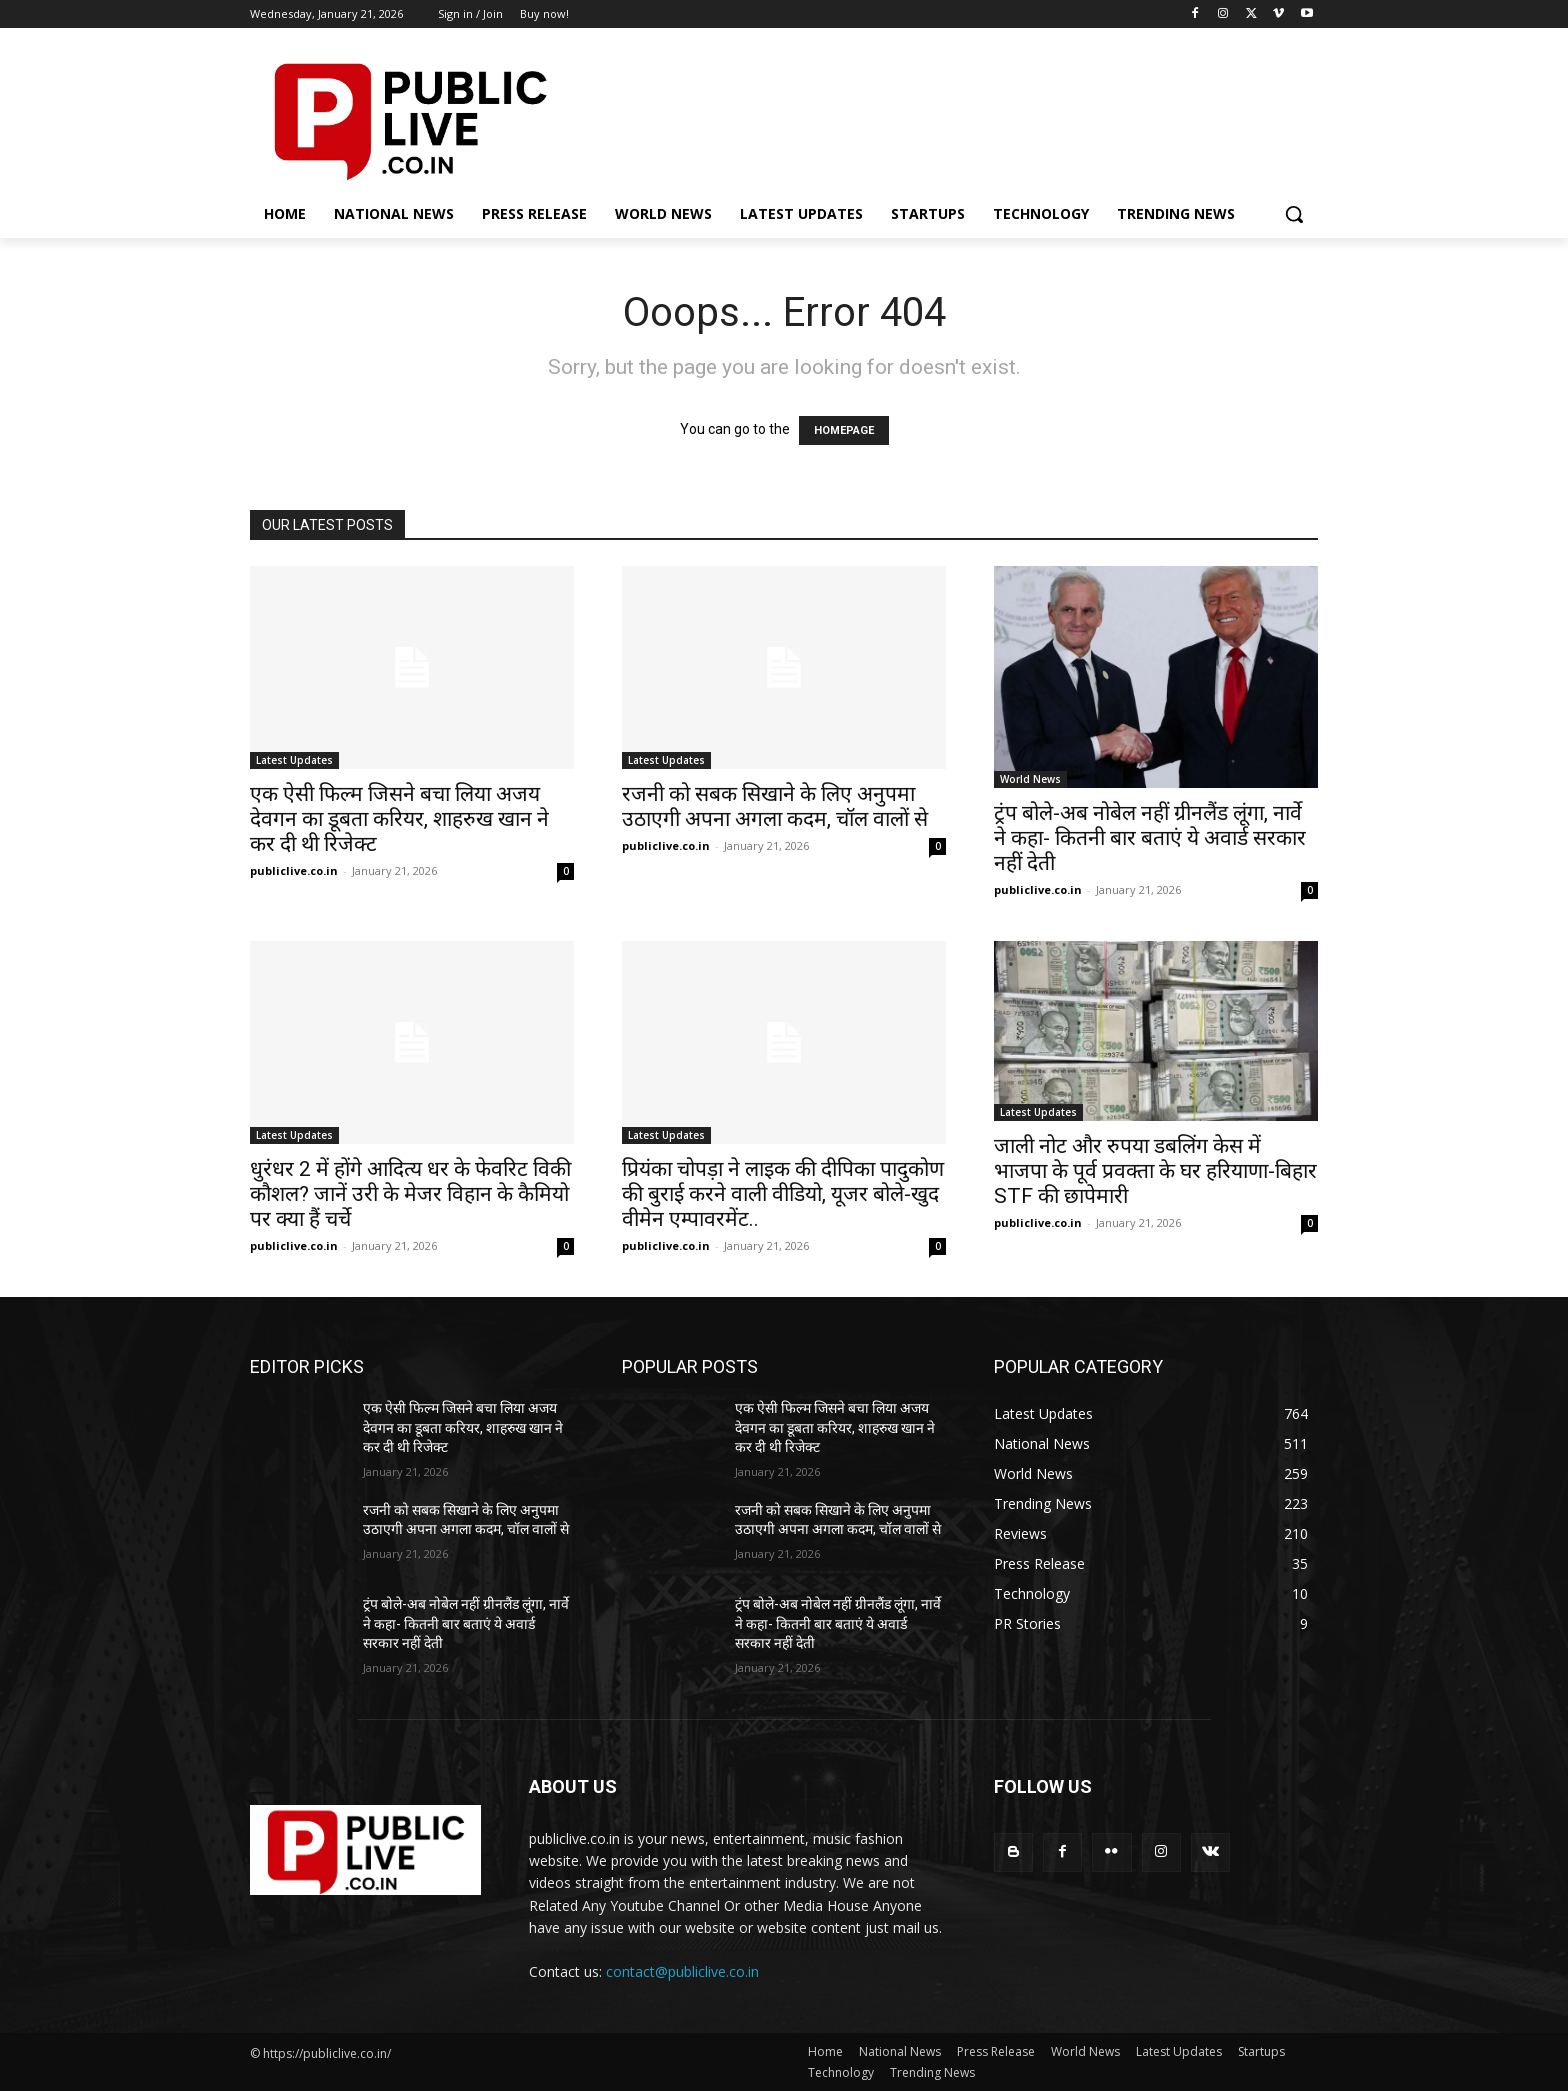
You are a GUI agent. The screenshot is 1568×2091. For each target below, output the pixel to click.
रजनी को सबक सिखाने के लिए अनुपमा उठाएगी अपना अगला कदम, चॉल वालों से (775, 806)
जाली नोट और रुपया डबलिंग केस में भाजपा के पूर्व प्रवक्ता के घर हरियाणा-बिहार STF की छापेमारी (1155, 1171)
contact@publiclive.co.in (682, 1971)
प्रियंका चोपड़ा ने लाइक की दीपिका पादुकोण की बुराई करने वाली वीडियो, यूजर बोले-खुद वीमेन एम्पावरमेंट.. (783, 1194)
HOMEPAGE (844, 430)
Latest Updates (294, 760)
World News (1030, 779)
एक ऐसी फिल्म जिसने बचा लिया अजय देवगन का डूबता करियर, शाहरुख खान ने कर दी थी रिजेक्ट (399, 819)
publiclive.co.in (294, 870)
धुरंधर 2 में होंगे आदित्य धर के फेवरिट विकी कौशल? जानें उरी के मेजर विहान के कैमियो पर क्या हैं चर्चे (410, 1194)
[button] (1294, 214)
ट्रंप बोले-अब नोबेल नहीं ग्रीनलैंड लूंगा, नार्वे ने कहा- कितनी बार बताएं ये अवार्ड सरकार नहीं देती (1150, 838)
